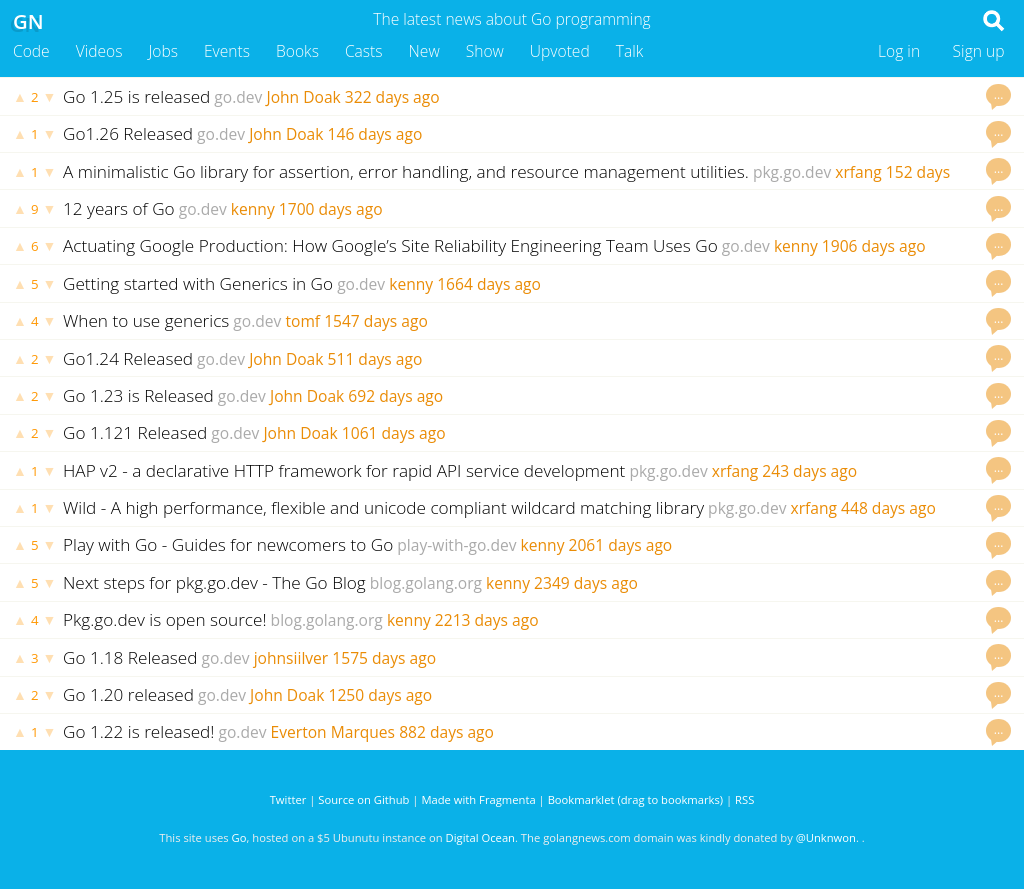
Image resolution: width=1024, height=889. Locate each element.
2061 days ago (621, 545)
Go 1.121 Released (135, 432)
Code (31, 51)
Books (297, 51)
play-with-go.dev (456, 545)
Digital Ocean (480, 837)
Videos (99, 51)
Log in (899, 51)
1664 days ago (489, 284)
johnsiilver (291, 658)
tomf (302, 321)
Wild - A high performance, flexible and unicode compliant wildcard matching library (383, 507)
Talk (630, 51)
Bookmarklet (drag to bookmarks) (635, 799)
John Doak (303, 97)
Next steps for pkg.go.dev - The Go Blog (214, 582)
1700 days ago (331, 209)
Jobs (163, 51)
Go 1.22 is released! (138, 731)
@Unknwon (826, 837)
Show (485, 51)
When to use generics (146, 320)
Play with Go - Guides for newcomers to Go (228, 544)
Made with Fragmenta (478, 799)
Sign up (979, 51)
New (424, 51)
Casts (364, 51)
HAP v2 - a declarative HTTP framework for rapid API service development (344, 470)
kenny (253, 209)
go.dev (238, 97)
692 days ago (395, 396)
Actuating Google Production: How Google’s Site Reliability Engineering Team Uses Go (390, 245)
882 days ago (446, 732)
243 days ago (809, 471)
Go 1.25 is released (136, 96)
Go (239, 837)
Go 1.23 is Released (138, 395)
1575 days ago (384, 658)
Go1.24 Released (128, 358)
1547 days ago (376, 321)
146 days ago (375, 134)
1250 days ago (380, 695)
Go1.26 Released (128, 133)
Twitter (288, 799)
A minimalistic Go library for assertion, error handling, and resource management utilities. (406, 171)
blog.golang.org (426, 583)
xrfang (858, 172)
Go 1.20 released (128, 694)
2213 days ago (487, 620)
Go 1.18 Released (130, 657)
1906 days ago (874, 246)
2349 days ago (586, 583)
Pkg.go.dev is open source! (165, 619)
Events (227, 51)
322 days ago (392, 97)
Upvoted (560, 51)
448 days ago (888, 508)
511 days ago (375, 359)
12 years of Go (119, 208)
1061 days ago (394, 433)
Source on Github (363, 799)
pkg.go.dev (792, 172)
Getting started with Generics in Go (198, 283)
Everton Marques (333, 732)
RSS (744, 799)
